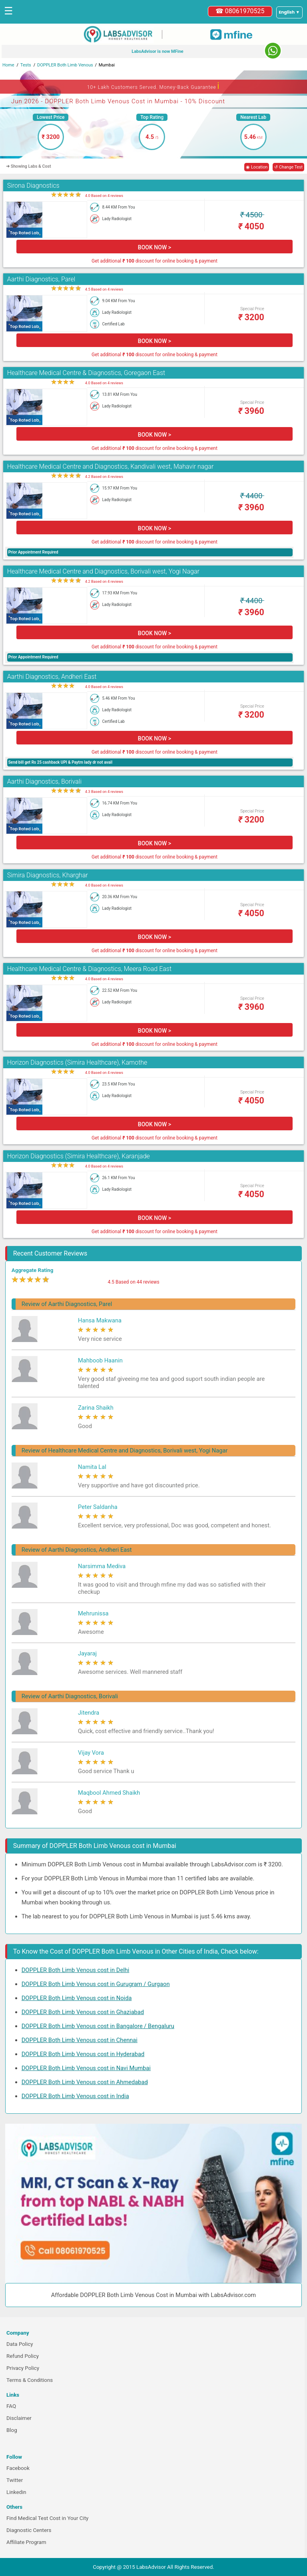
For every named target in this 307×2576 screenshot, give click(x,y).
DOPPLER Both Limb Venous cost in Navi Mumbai (86, 2068)
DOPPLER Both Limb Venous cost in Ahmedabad (85, 2082)
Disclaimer (19, 2418)
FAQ (11, 2406)
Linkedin (16, 2492)
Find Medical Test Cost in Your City (47, 2518)
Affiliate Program (26, 2542)
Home (8, 65)
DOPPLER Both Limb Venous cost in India (75, 2096)
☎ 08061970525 (240, 11)
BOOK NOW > (154, 247)
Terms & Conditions (29, 2380)
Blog (11, 2430)
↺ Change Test (288, 167)
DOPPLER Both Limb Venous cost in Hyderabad (83, 2054)
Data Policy (19, 2344)
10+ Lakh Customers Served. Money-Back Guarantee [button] (153, 85)
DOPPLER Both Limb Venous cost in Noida (77, 1998)
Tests (25, 65)
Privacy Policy (22, 2368)
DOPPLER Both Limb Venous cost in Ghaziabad (83, 2012)
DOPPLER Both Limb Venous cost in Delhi (76, 1970)
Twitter (14, 2480)
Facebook (18, 2468)
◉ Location (256, 167)
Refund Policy (22, 2356)
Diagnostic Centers (28, 2530)
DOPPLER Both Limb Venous (65, 65)
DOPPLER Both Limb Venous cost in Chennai (80, 2040)
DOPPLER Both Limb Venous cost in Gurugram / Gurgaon (96, 1984)
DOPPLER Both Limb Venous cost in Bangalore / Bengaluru (98, 2026)
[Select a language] (289, 12)
